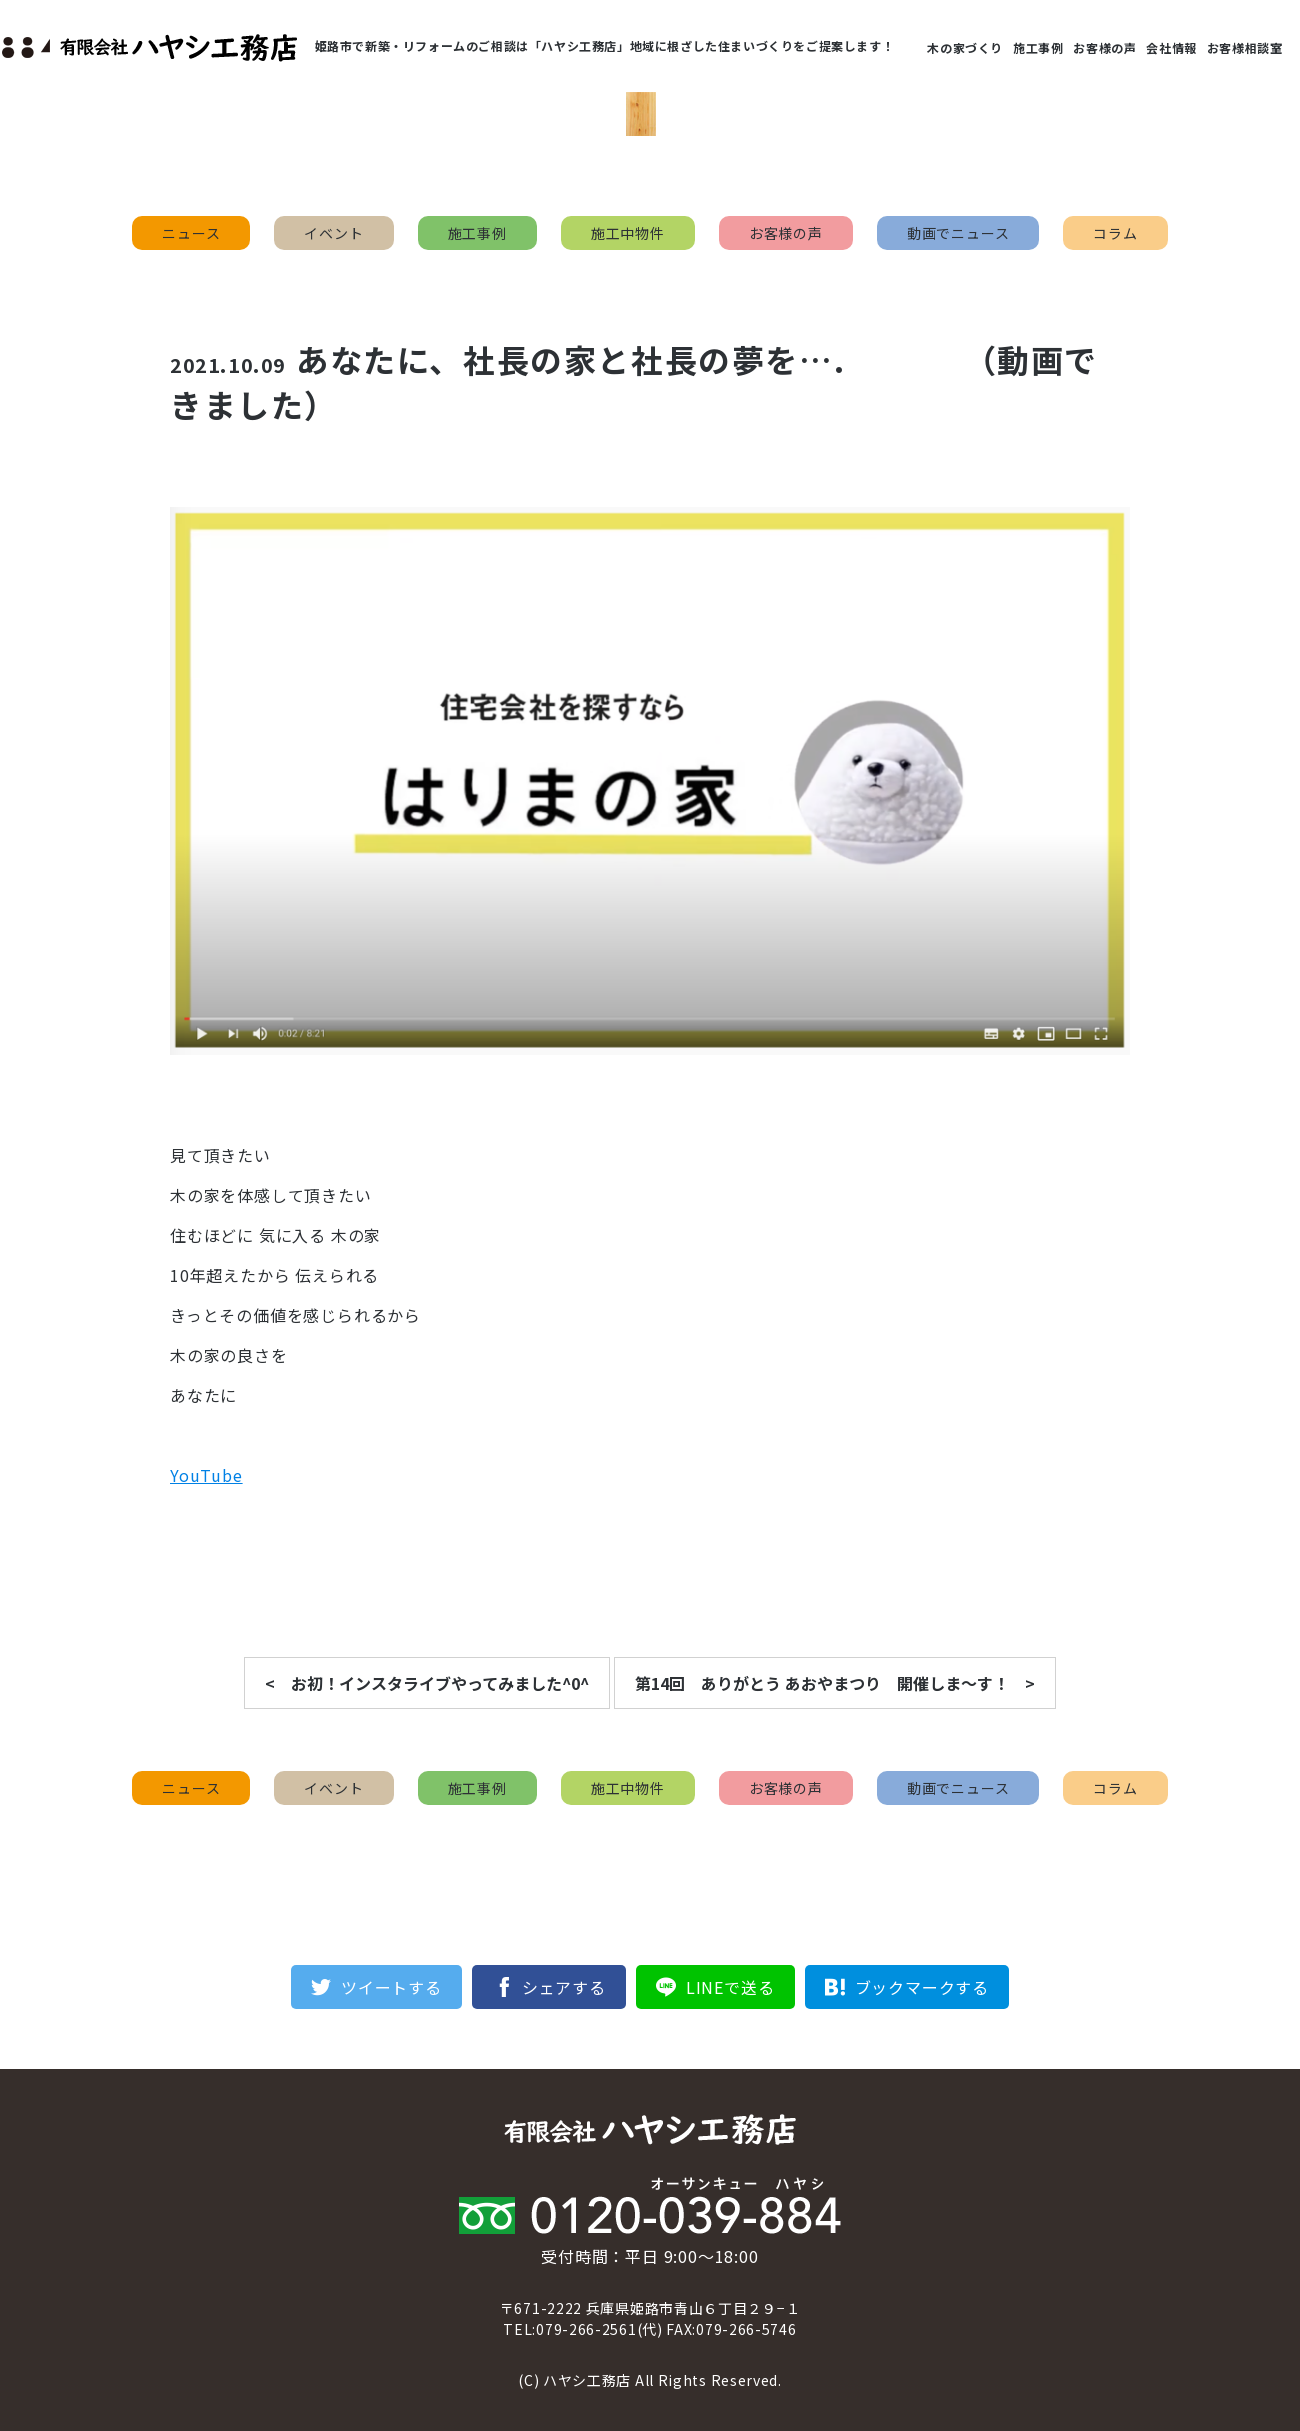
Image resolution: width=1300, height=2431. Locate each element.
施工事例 (1038, 47)
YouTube (206, 1475)
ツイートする (391, 1987)
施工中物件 (628, 233)
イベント (333, 233)
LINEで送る (730, 1987)
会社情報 (1171, 47)
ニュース (191, 233)
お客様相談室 (1245, 47)
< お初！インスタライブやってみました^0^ (427, 1683)
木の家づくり (965, 47)
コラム (1115, 233)
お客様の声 (1104, 47)
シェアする (564, 1987)
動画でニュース (958, 233)
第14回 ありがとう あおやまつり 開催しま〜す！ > (835, 1683)
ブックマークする (922, 1987)
